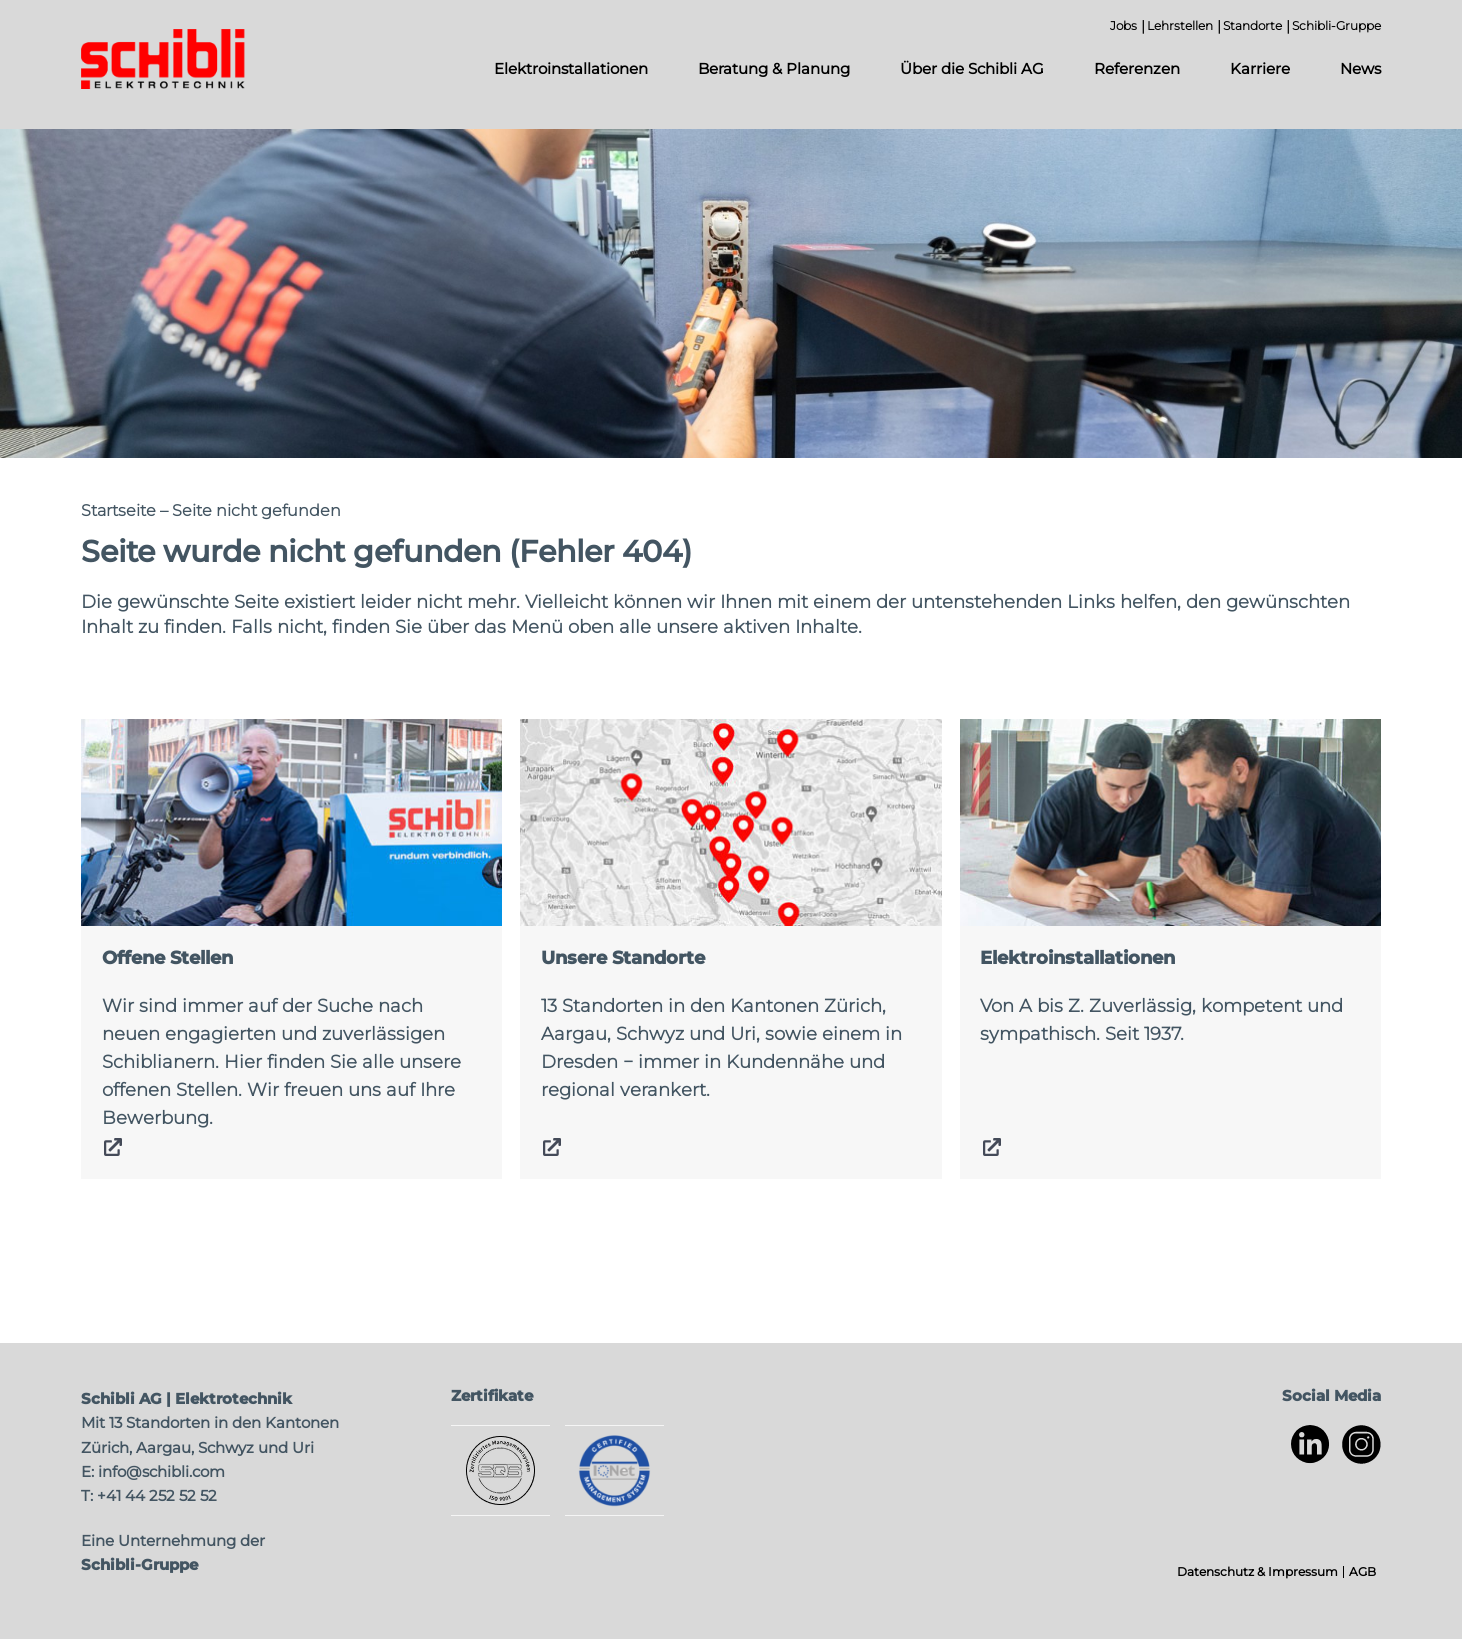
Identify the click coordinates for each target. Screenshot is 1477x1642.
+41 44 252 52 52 (157, 1495)
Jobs (1123, 25)
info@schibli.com (161, 1471)
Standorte (1252, 25)
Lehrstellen (1180, 25)
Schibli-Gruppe (1336, 25)
